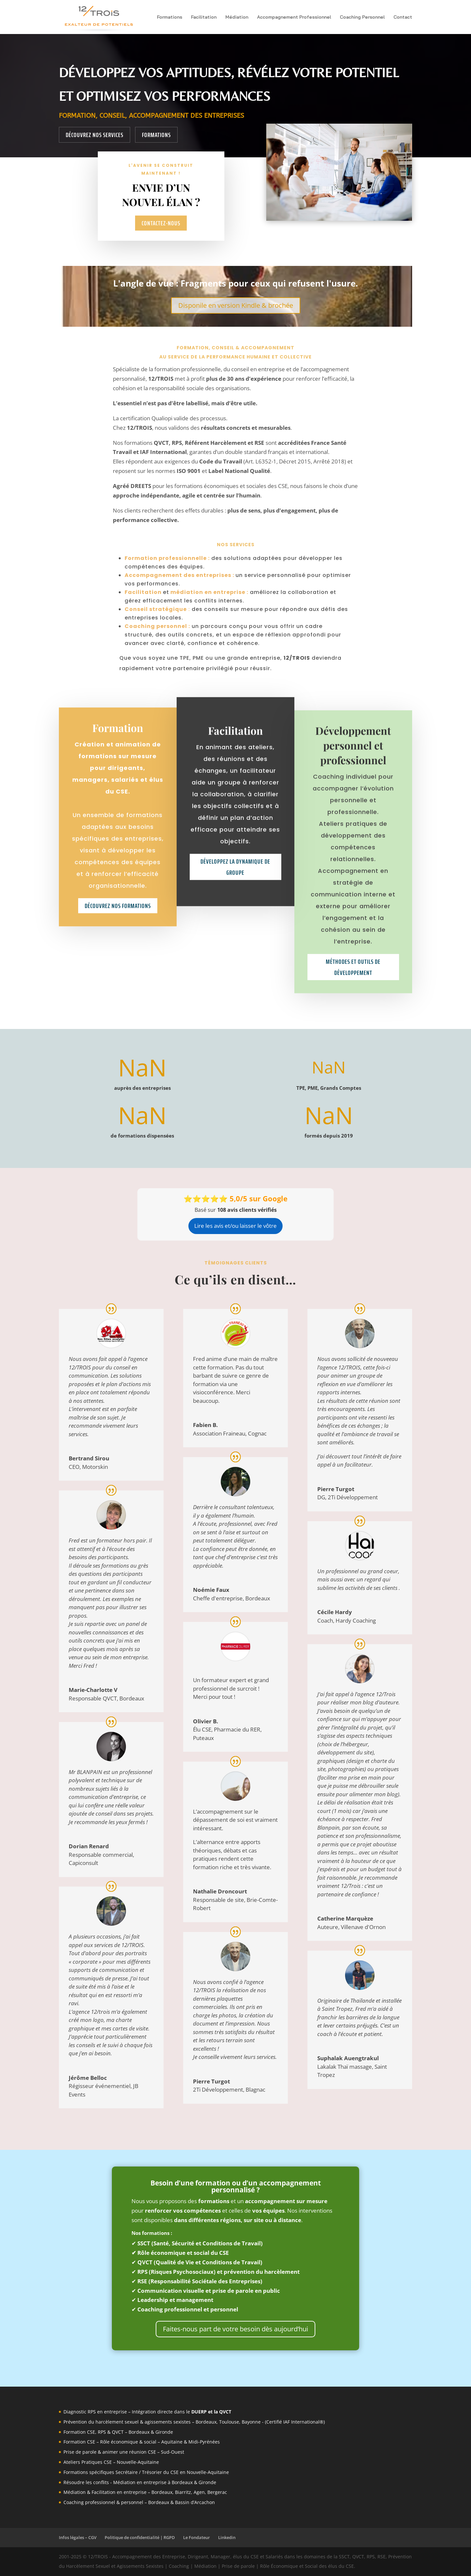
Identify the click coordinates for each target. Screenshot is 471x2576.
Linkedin (227, 2537)
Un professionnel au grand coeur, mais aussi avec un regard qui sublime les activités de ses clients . (358, 1579)
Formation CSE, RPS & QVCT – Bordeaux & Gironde (118, 2432)
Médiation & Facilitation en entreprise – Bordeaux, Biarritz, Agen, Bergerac (145, 2492)
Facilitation (204, 17)
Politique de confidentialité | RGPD (140, 2537)
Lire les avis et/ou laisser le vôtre (235, 1225)
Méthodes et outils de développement (353, 1046)
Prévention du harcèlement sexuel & (104, 2422)
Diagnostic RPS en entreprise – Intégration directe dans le (147, 2412)
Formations (169, 17)
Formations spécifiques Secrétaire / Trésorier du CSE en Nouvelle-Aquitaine (146, 2472)
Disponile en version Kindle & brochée (235, 305)
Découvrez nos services (94, 135)
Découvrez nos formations (118, 946)
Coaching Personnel (362, 17)
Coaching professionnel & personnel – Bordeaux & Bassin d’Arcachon (139, 2502)
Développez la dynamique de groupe (235, 945)
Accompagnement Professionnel (294, 17)
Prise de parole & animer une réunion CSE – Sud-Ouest (123, 2452)
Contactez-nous (161, 223)
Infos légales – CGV (77, 2537)
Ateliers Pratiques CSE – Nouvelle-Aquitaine (111, 2462)
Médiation (236, 17)
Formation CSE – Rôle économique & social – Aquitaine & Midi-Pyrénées (141, 2442)
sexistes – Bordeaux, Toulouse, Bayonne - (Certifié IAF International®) (248, 2422)
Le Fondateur (196, 2537)
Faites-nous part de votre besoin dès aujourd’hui (235, 2328)
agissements (158, 2422)
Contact (402, 17)
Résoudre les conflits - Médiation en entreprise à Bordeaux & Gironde (139, 2482)
